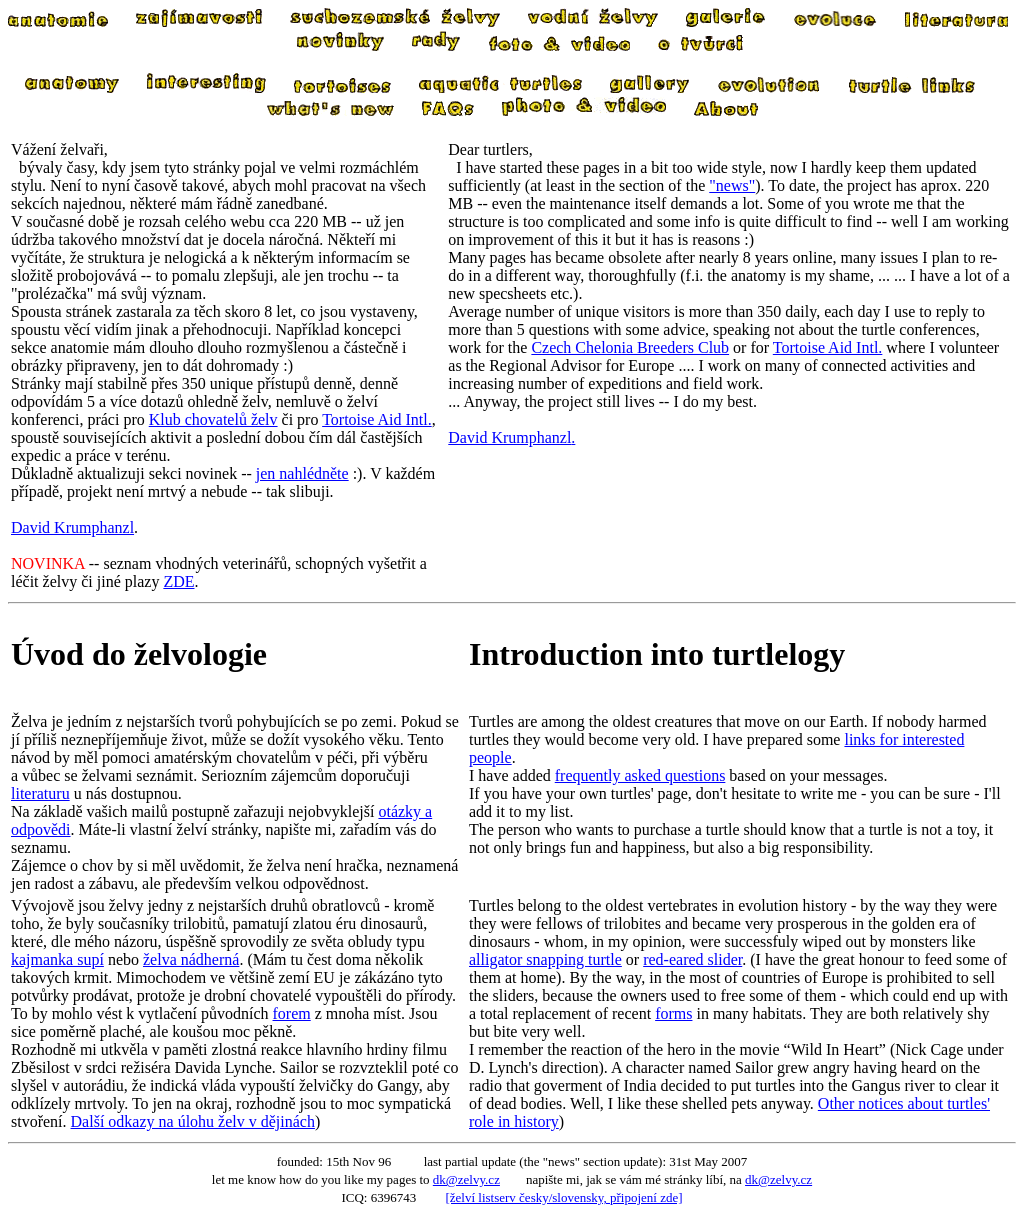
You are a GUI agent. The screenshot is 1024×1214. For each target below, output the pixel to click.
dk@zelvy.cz (466, 1179)
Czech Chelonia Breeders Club (630, 347)
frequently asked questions (640, 775)
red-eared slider (692, 959)
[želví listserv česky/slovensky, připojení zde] (563, 1197)
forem (292, 1013)
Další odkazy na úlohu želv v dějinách (193, 1121)
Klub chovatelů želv (213, 419)
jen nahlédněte (302, 473)
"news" (732, 185)
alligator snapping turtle (545, 959)
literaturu (40, 793)
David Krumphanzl (72, 527)
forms (673, 1013)
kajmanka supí (57, 959)
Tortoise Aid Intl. (377, 419)
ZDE (178, 581)
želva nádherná (191, 959)
